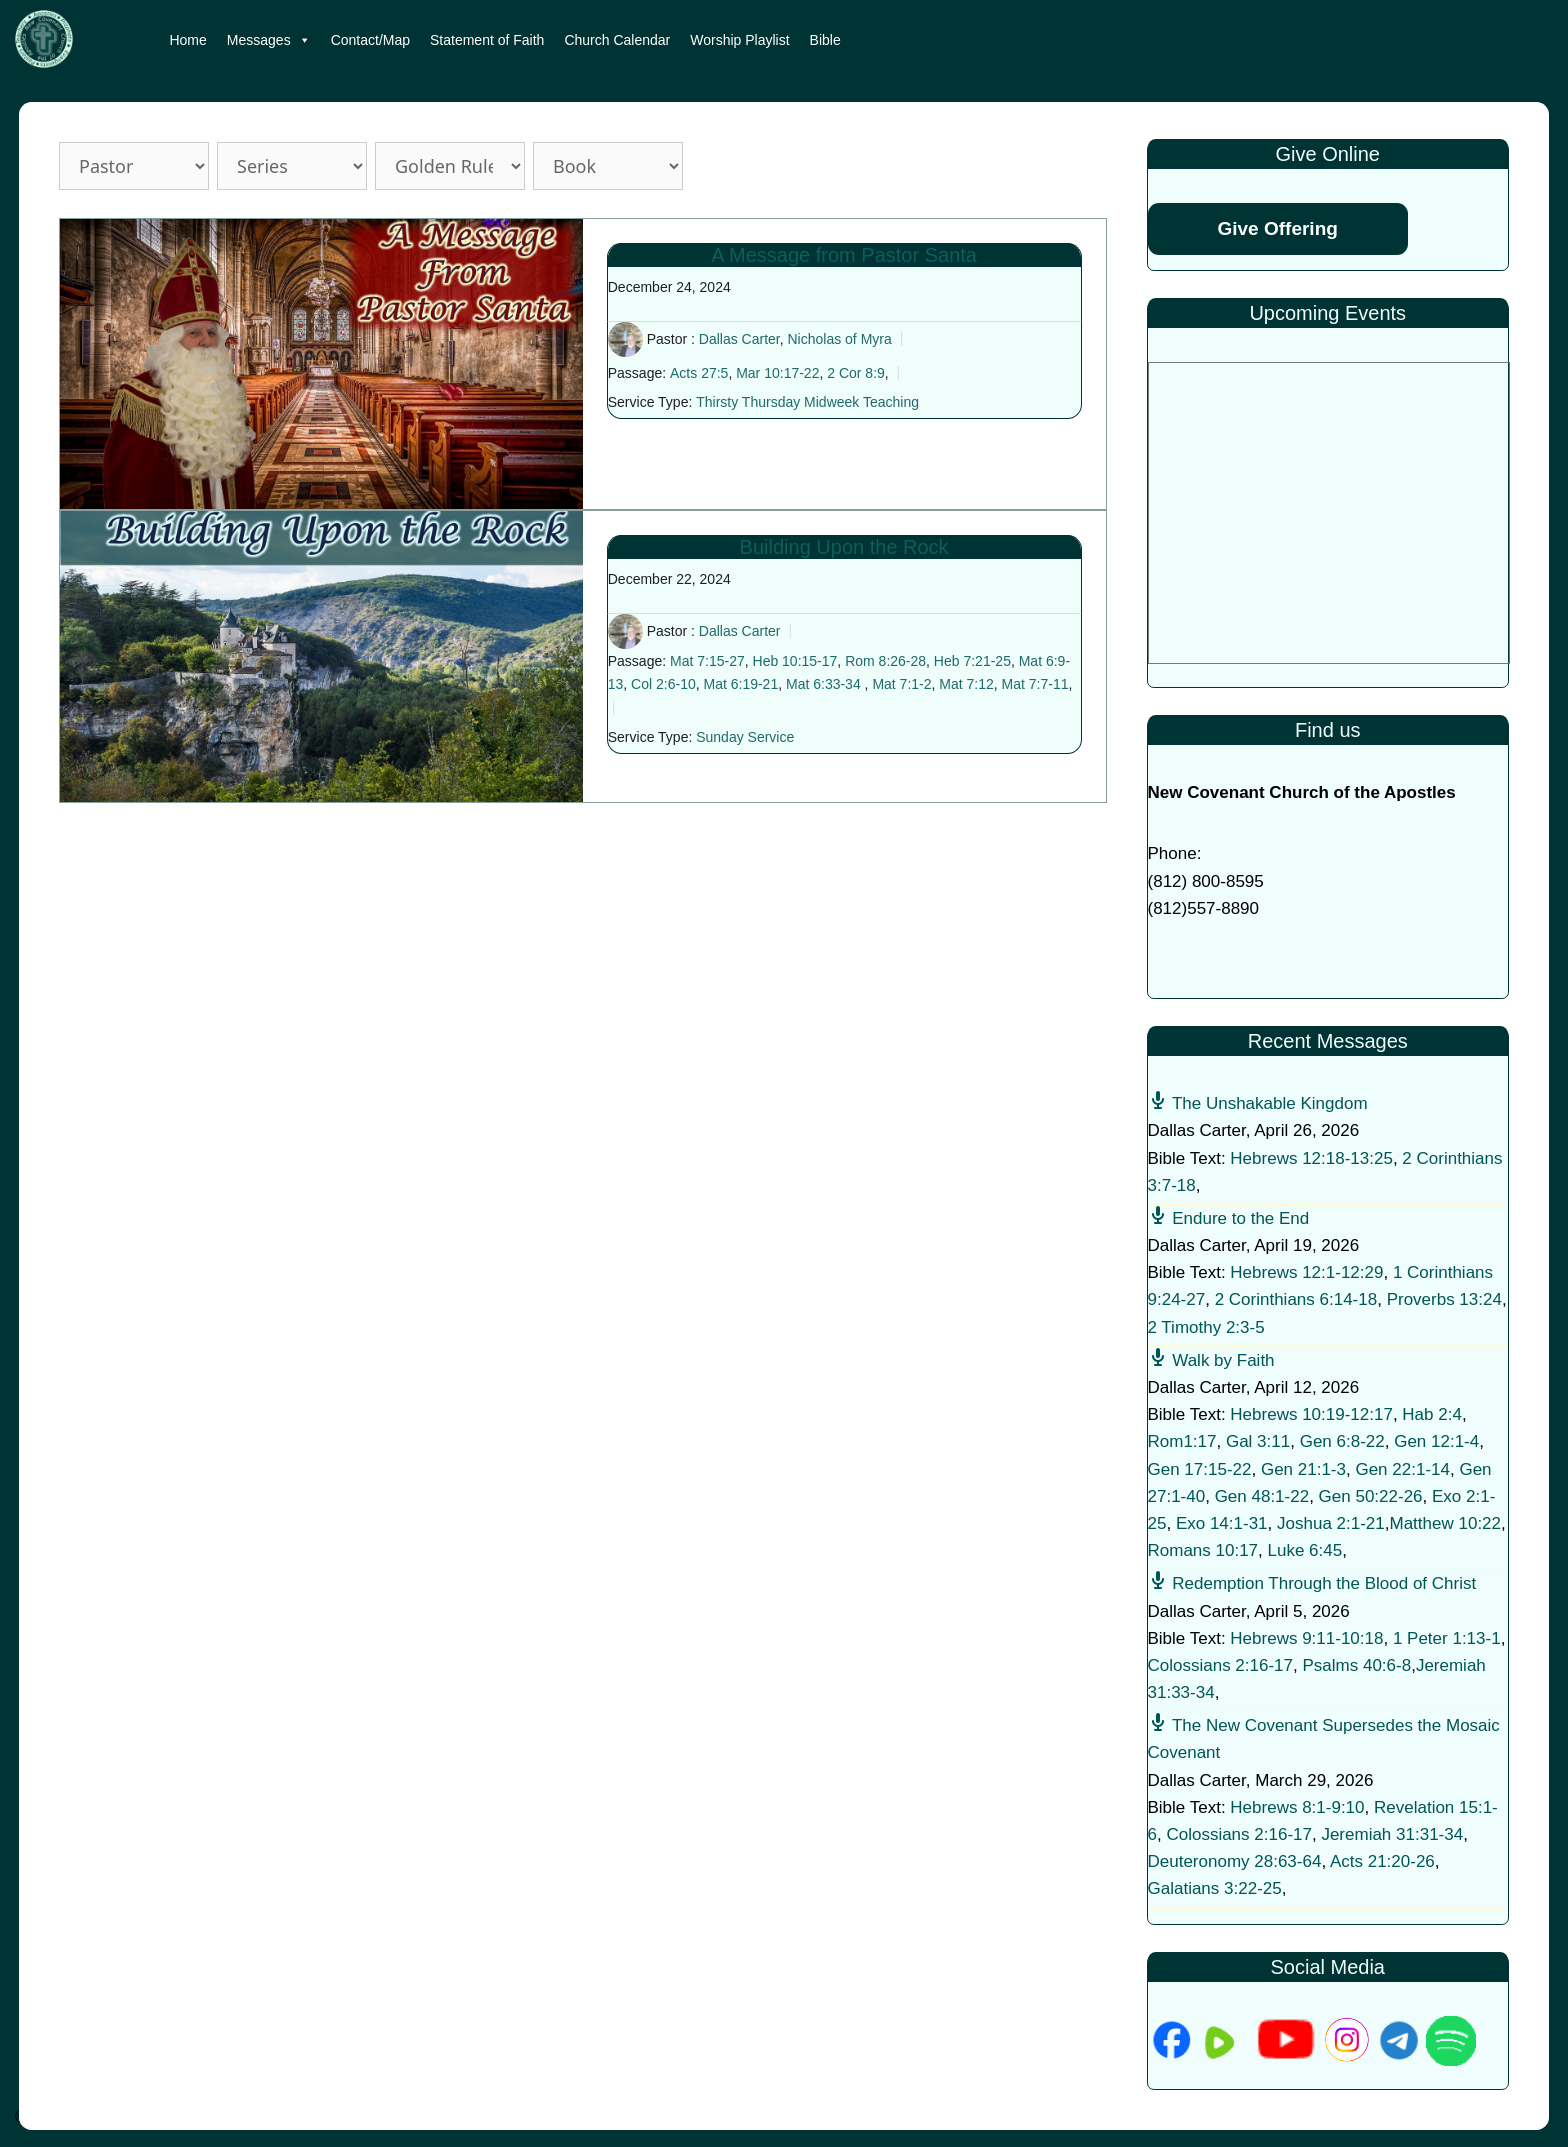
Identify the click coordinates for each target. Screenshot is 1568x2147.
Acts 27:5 (699, 373)
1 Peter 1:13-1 (1447, 1638)
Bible (825, 40)
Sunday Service (745, 737)
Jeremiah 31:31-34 (1392, 1834)
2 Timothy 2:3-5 (1206, 1327)
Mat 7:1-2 (901, 684)
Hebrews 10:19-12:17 (1311, 1414)
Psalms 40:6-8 (1356, 1665)
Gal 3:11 (1258, 1441)
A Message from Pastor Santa (844, 255)
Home (187, 40)
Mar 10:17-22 (777, 373)
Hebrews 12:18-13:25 (1311, 1158)
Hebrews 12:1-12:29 (1306, 1272)
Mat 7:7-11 (1035, 684)
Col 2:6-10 (663, 684)
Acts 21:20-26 (1382, 1861)
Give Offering (1278, 228)
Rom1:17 (1182, 1441)
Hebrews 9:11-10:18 (1306, 1638)
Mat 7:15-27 (707, 661)
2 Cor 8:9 (856, 373)
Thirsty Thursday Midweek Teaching (807, 402)
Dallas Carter (739, 339)
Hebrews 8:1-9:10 (1297, 1807)
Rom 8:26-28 (885, 661)
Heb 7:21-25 (972, 661)
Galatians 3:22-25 (1215, 1888)
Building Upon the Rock (844, 547)
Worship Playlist (739, 40)
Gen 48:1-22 (1262, 1496)
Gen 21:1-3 (1303, 1469)
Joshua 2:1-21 (1331, 1523)
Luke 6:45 (1305, 1550)
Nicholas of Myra (839, 339)
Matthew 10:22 (1446, 1523)
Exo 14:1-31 (1222, 1523)
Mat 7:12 (966, 684)
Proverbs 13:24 (1444, 1299)
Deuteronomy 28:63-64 (1235, 1861)
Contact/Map (370, 40)
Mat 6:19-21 (740, 684)
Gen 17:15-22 (1200, 1469)
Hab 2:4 (1432, 1414)
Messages (269, 40)
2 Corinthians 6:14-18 (1296, 1299)
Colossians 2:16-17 (1221, 1665)
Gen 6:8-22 (1342, 1441)
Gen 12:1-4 (1436, 1441)
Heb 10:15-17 (795, 661)
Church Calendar (617, 40)
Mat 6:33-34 (823, 684)
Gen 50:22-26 (1371, 1496)
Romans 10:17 (1203, 1550)
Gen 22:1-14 (1402, 1469)
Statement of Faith (487, 40)
